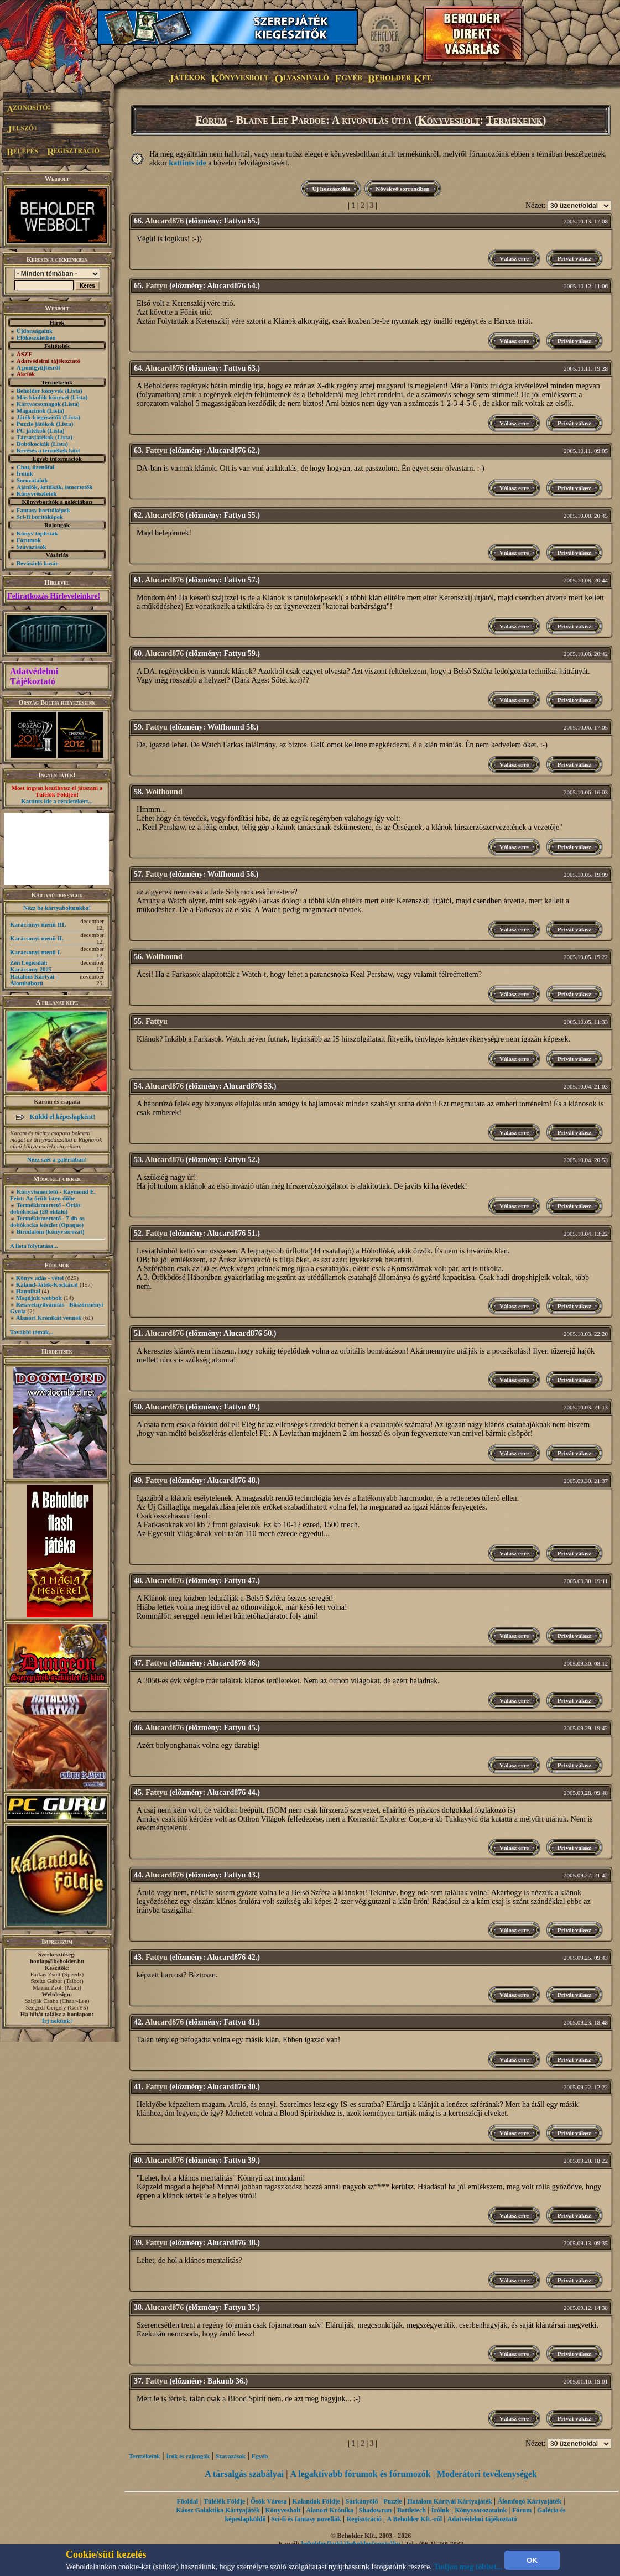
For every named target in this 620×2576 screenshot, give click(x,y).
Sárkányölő (362, 2501)
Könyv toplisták (37, 533)
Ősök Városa (269, 2501)
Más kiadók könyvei (43, 397)
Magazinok (31, 410)
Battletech (411, 2510)
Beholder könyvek (40, 390)
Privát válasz (574, 258)
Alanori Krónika (329, 2510)
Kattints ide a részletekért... (57, 801)
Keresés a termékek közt (48, 450)
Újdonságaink (35, 330)
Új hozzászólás (331, 188)
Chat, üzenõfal (35, 467)
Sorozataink (32, 480)
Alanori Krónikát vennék (49, 1317)
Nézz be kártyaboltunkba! (57, 907)
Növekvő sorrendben (402, 188)
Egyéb (260, 2456)
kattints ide (187, 163)
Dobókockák (33, 443)
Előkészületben (36, 337)
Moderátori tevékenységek (487, 2474)
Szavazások (31, 546)
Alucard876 (164, 221)
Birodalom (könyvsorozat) (51, 1231)
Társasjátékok (35, 437)
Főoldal (188, 2501)
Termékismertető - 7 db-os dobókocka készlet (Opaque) (47, 1221)
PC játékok (31, 430)
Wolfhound (164, 792)
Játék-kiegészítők (39, 417)
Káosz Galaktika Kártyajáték (217, 2510)
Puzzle (392, 2501)
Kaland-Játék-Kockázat (47, 1284)
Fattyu (156, 286)
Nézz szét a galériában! (57, 1159)
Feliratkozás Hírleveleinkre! (53, 596)
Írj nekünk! (57, 2020)
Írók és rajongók (188, 2456)
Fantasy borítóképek (43, 510)
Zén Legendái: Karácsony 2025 (30, 965)
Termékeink (514, 120)
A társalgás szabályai (244, 2474)
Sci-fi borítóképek (40, 516)
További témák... (31, 1332)
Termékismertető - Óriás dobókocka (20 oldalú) (45, 1208)
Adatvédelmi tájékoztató (482, 2519)
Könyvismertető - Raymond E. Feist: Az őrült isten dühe (53, 1194)
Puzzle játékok (36, 423)
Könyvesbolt (449, 120)
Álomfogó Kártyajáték (530, 2501)
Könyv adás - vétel (40, 1277)
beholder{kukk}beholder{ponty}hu (350, 2544)
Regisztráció (363, 2519)
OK (532, 2560)
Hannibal (28, 1291)
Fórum (211, 120)
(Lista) (73, 390)
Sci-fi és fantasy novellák (306, 2519)
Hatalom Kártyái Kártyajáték (449, 2501)
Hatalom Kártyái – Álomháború (34, 979)
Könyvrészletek (37, 493)
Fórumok (29, 540)
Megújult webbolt (39, 1297)
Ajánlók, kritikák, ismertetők (55, 486)
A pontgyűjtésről (38, 367)
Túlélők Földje (224, 2501)
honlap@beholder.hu (57, 1961)
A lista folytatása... (34, 1245)
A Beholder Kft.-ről (414, 2519)
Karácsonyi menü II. (37, 938)
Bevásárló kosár (37, 563)
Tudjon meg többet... (468, 2567)
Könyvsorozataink (481, 2510)
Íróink (25, 473)
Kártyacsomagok (39, 403)
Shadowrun (375, 2510)
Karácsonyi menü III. (38, 924)
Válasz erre (514, 258)
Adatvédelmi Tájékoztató (34, 676)
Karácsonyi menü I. (35, 952)
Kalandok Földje (316, 2501)
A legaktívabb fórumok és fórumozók (360, 2474)
